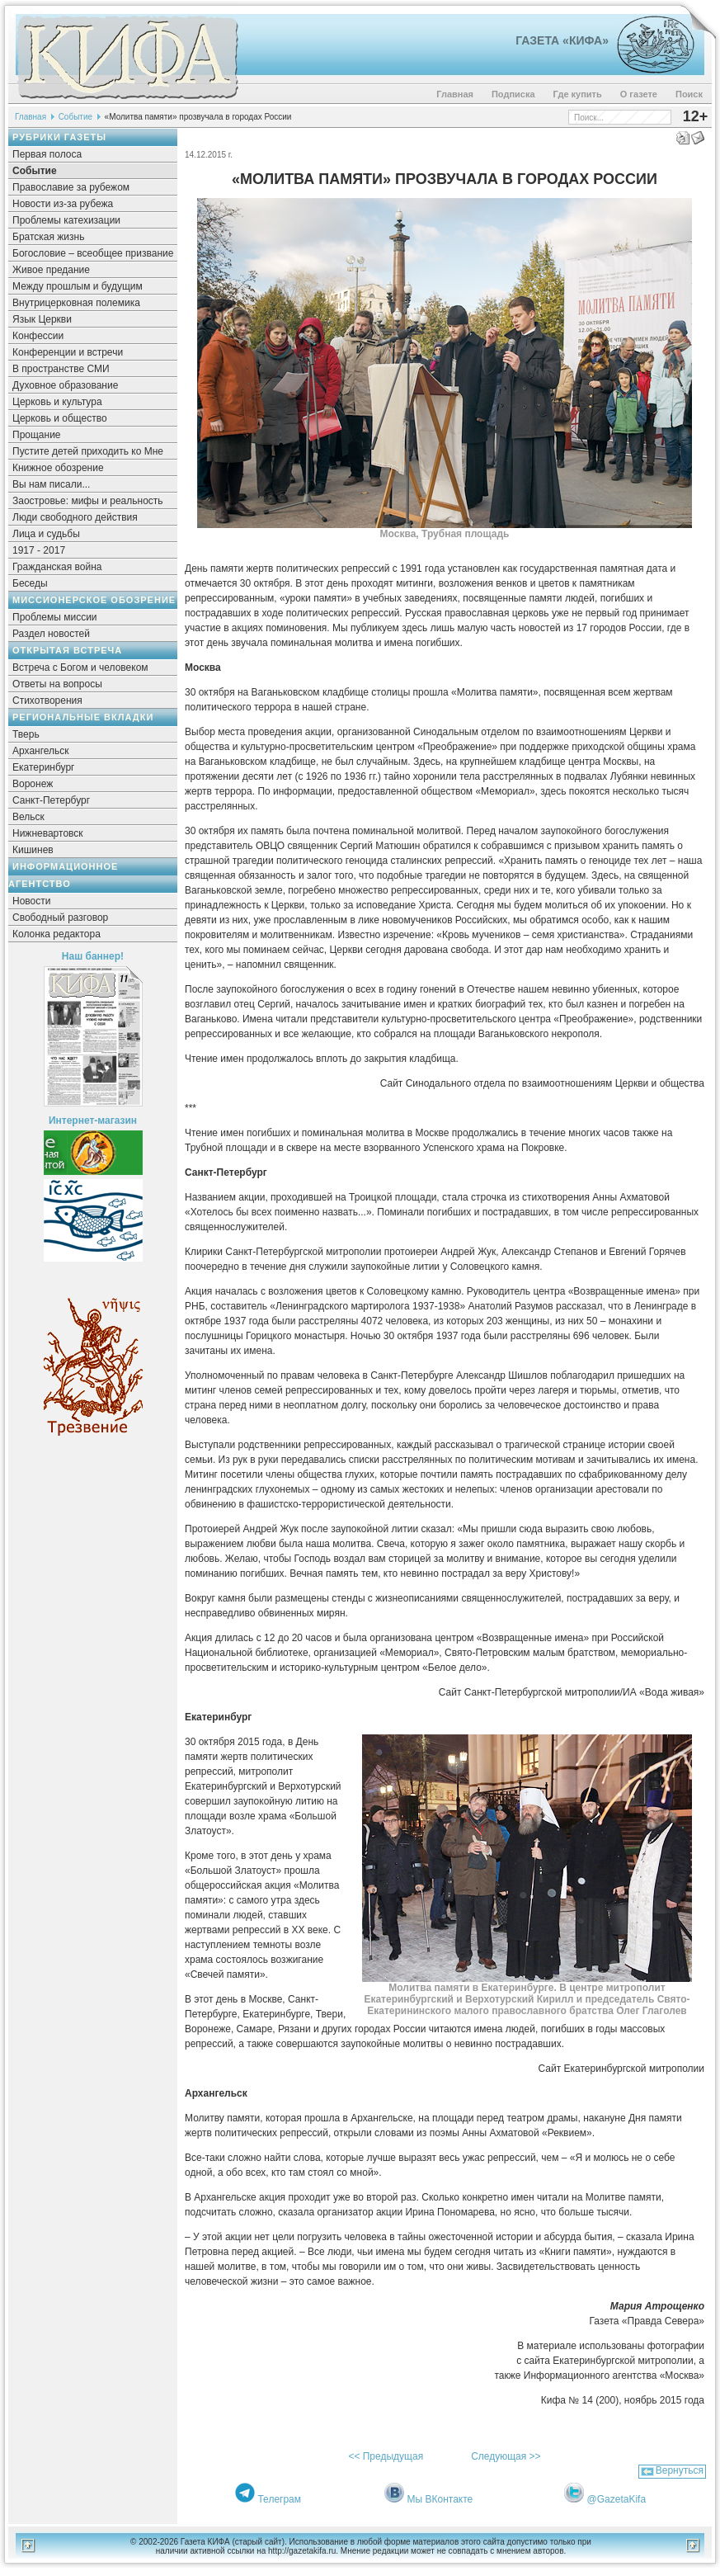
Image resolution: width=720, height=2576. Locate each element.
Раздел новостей (51, 633)
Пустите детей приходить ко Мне (87, 451)
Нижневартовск (47, 833)
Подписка (513, 94)
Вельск (28, 817)
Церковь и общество (59, 418)
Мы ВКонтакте (440, 2499)
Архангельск (40, 751)
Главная (454, 94)
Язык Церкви (42, 319)
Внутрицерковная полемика (76, 303)
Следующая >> (505, 2456)
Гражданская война (56, 567)
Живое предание (51, 270)
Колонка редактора (56, 934)
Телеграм (279, 2499)
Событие (75, 116)
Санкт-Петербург (51, 800)
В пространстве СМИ (61, 369)
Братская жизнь (48, 237)
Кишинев (33, 850)
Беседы (30, 583)
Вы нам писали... (51, 484)
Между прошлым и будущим (77, 286)
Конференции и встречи (67, 352)
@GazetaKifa (617, 2499)
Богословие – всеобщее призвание (92, 253)
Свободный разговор (60, 917)
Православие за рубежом (70, 187)
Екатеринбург (43, 767)
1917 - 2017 (38, 550)
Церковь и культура (57, 402)
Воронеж (32, 784)
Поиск (689, 94)
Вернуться (680, 2470)
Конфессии (38, 336)
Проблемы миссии (54, 617)
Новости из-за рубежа (62, 204)
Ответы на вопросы (57, 684)
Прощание (36, 435)
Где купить (577, 94)
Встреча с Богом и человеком (80, 667)
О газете (638, 94)
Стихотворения (47, 700)
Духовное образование (65, 385)
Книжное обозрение (58, 468)
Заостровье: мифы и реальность (87, 501)
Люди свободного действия (75, 517)
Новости (31, 901)
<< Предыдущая (385, 2456)
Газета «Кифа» (562, 40)
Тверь (26, 734)
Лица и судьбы (46, 534)
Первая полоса (47, 154)
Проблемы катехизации (66, 220)
